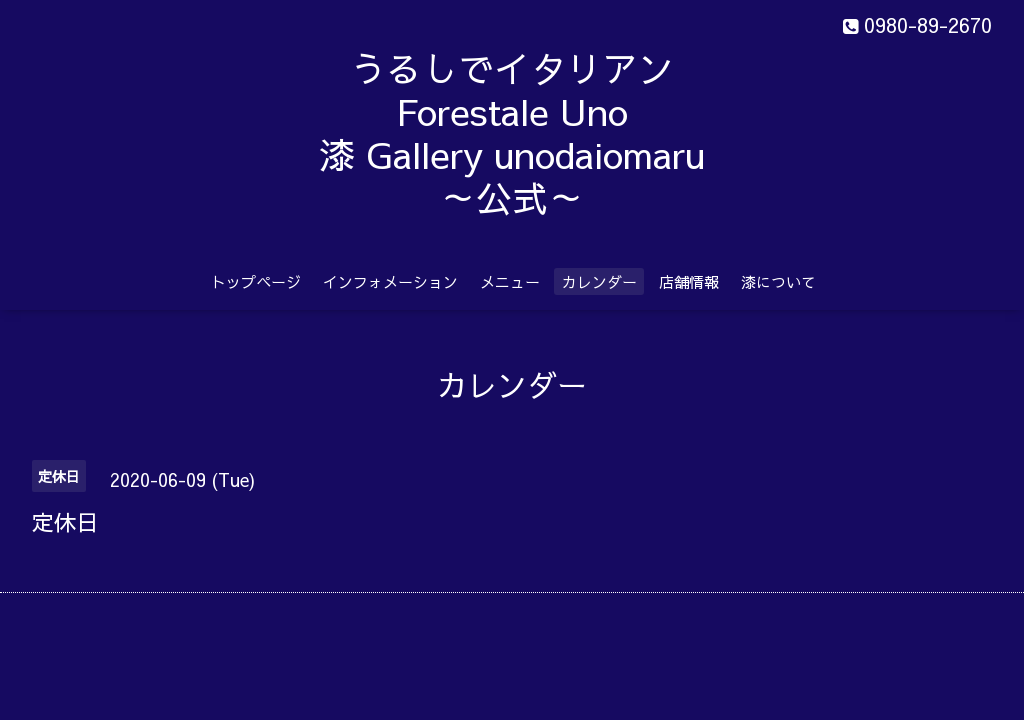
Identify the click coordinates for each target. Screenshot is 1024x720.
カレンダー (599, 281)
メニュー (510, 281)
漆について (778, 281)
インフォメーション (390, 281)
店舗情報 (689, 281)
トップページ (256, 281)
